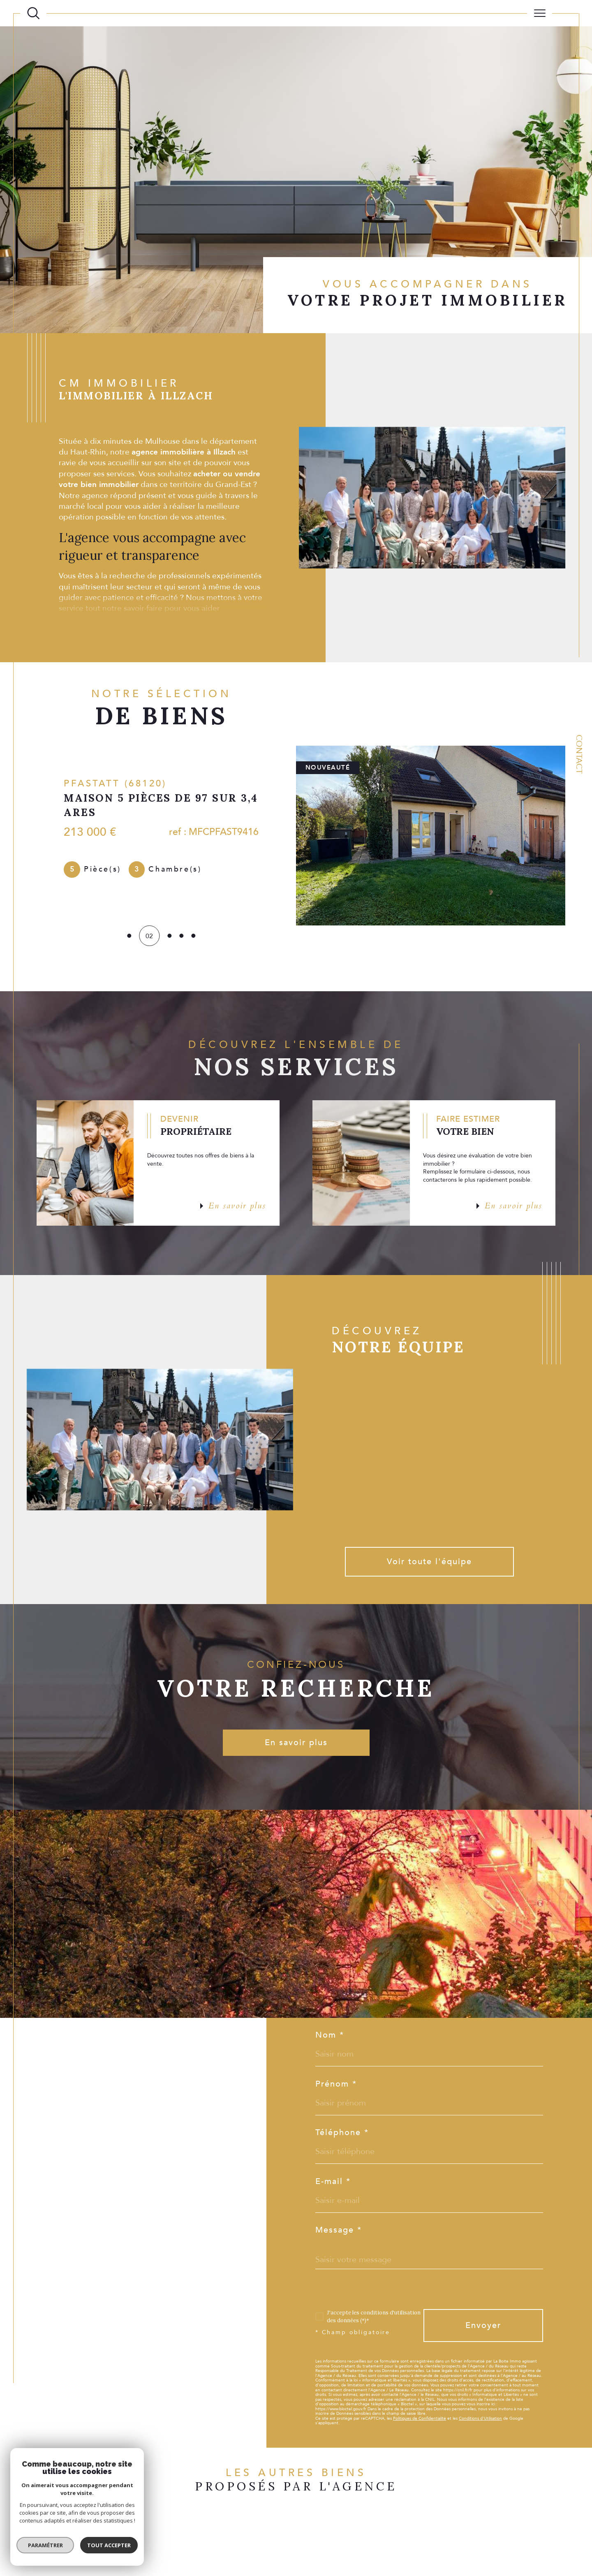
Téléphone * (342, 2133)
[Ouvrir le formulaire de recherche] (33, 13)
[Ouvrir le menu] (539, 13)
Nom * (329, 2035)
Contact (579, 754)
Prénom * (336, 2084)
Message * (338, 2230)
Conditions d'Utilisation (480, 2418)
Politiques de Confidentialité (419, 2418)
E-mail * (333, 2181)
